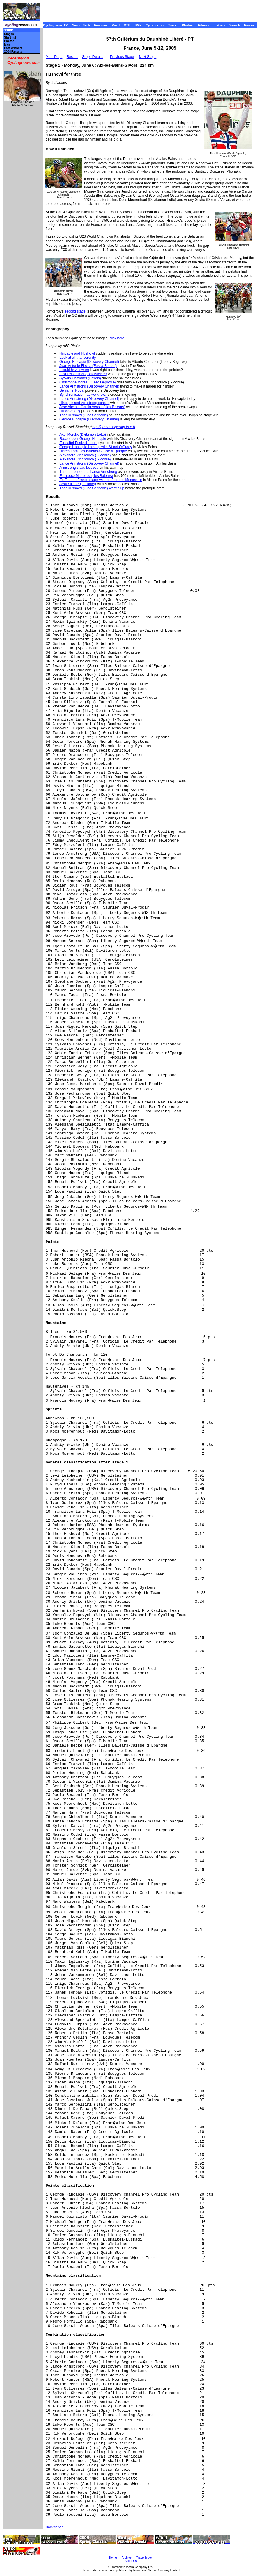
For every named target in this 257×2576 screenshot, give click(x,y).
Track (172, 25)
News (76, 25)
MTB (127, 25)
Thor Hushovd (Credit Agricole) (83, 415)
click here (117, 338)
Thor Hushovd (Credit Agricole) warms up (92, 488)
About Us (131, 2560)
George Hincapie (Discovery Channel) (89, 362)
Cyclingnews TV (55, 25)
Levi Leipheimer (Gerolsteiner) (83, 374)
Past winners (13, 48)
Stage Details (92, 57)
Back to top (54, 2527)
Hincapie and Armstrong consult (84, 403)
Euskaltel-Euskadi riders (78, 443)
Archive (126, 2557)
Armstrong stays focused (78, 467)
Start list (10, 37)
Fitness (203, 25)
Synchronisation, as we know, (82, 395)
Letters (220, 25)
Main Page (54, 57)
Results (72, 57)
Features (101, 25)
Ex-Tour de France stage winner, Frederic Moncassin (100, 480)
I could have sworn (74, 370)
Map (7, 44)
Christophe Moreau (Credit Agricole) (87, 382)
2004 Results (13, 51)
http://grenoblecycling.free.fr (113, 427)
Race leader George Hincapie (82, 439)
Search (234, 25)
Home (8, 30)
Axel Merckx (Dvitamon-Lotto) (82, 435)
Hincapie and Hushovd (77, 353)
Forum (249, 25)
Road (116, 25)
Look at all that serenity (77, 357)
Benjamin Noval (71, 390)
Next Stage (147, 57)
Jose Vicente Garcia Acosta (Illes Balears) (92, 407)
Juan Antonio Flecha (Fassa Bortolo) (88, 366)
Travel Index (144, 2557)
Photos (187, 25)
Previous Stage (122, 57)
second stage (74, 311)
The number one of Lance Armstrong (88, 472)
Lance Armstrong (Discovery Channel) (89, 386)
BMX (138, 25)
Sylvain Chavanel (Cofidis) (80, 378)
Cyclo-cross (155, 25)
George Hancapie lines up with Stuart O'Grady (95, 447)
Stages (9, 34)
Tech (86, 25)
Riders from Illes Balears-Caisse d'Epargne (93, 451)
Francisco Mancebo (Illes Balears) (86, 476)
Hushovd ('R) (69, 411)
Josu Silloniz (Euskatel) (77, 484)
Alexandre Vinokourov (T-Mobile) (85, 455)
